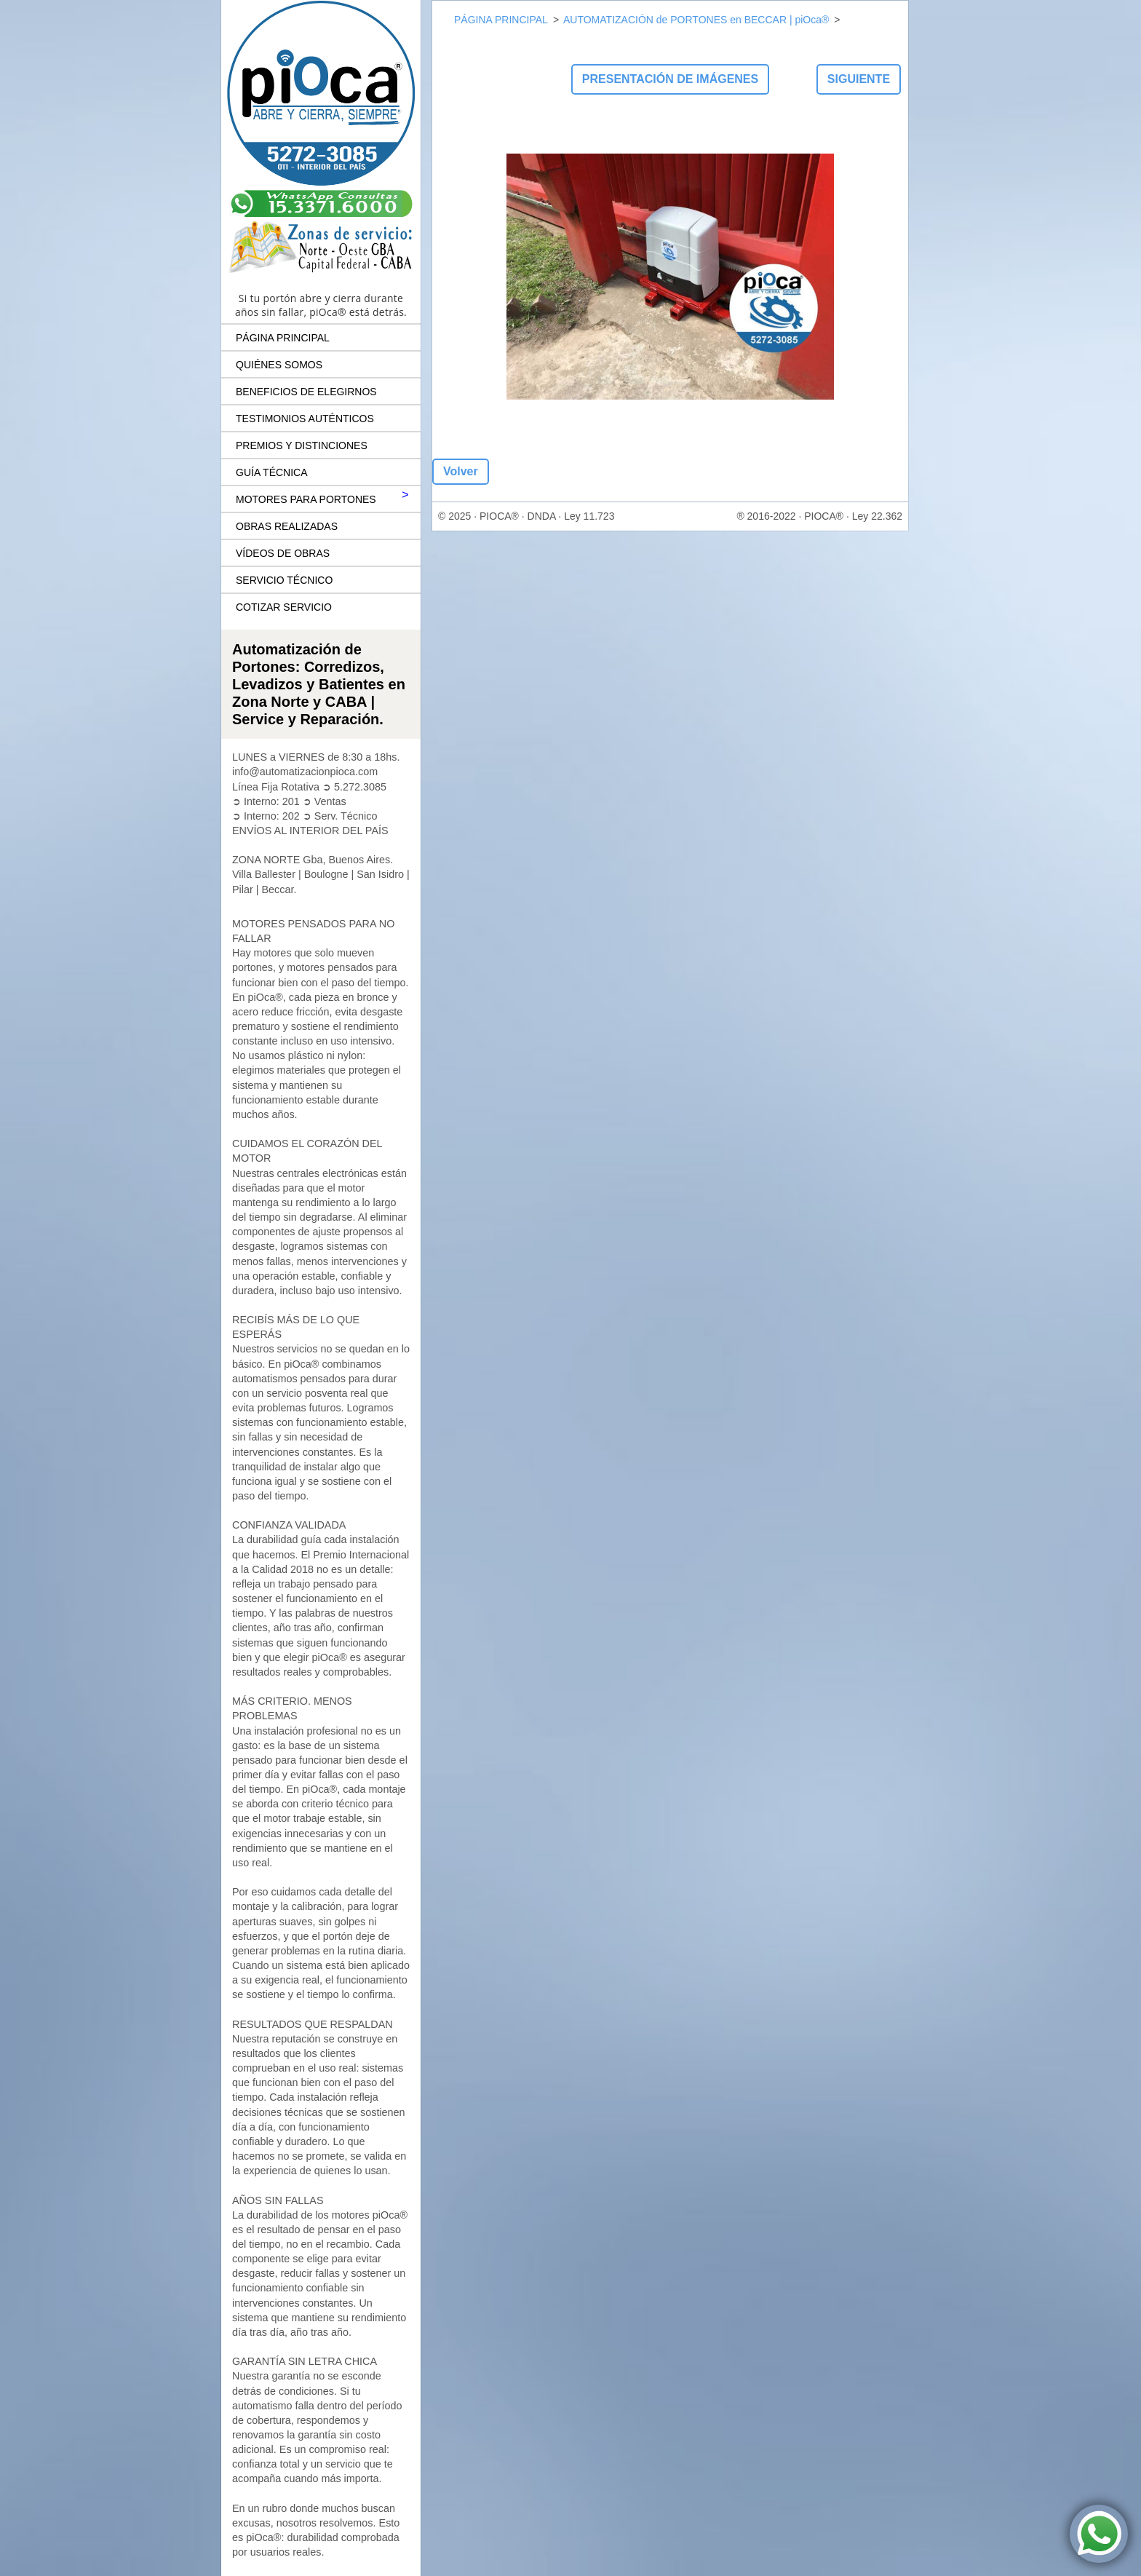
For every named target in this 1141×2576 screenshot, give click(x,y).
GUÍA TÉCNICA (272, 472)
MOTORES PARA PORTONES (306, 499)
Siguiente (858, 79)
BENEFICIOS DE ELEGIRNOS (306, 391)
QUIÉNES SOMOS (279, 364)
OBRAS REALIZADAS (287, 526)
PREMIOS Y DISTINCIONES (301, 445)
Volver (460, 471)
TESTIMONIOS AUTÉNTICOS (305, 418)
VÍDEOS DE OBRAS (283, 553)
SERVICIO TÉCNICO (284, 580)
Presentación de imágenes (670, 79)
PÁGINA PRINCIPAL (283, 338)
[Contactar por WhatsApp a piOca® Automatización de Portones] (1099, 2534)
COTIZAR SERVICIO (284, 607)
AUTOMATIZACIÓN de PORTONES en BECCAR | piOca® (696, 19)
